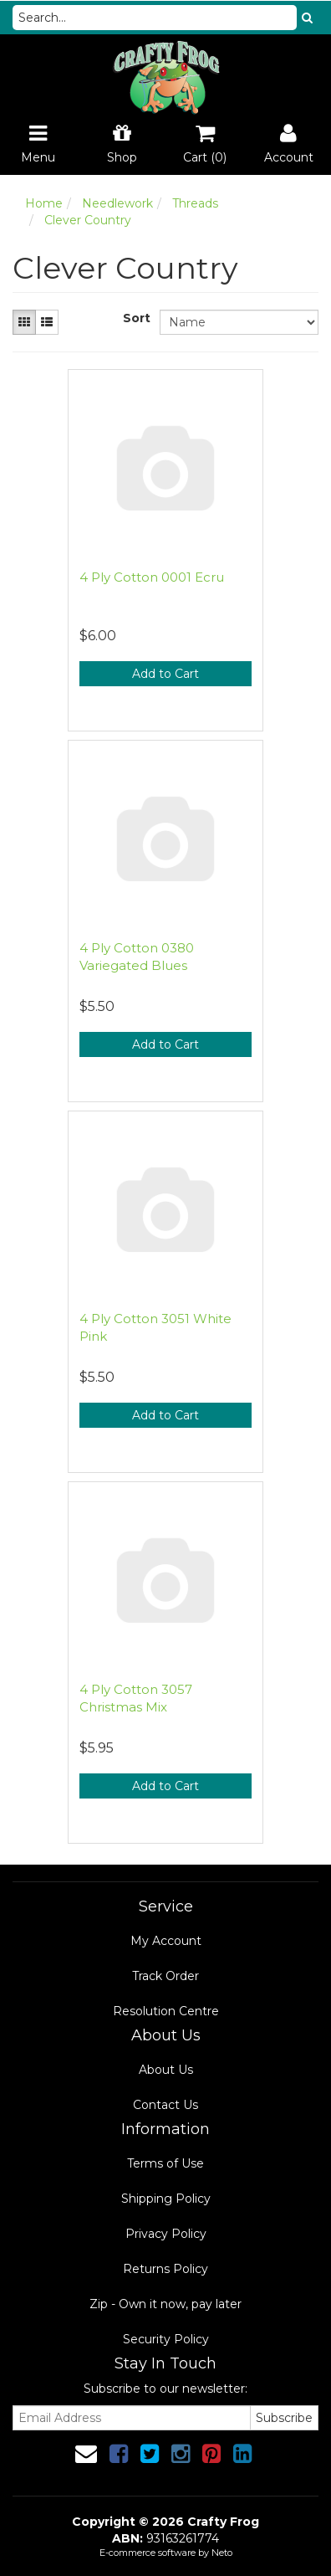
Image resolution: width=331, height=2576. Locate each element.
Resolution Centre (166, 2011)
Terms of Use (165, 2163)
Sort (135, 318)
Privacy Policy (165, 2233)
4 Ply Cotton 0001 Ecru (151, 577)
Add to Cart (165, 673)
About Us (166, 2069)
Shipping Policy (166, 2198)
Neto (221, 2552)
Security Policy (166, 2339)
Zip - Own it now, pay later (165, 2304)
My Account (165, 1940)
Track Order (165, 1975)
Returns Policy (165, 2268)
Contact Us (165, 2104)
